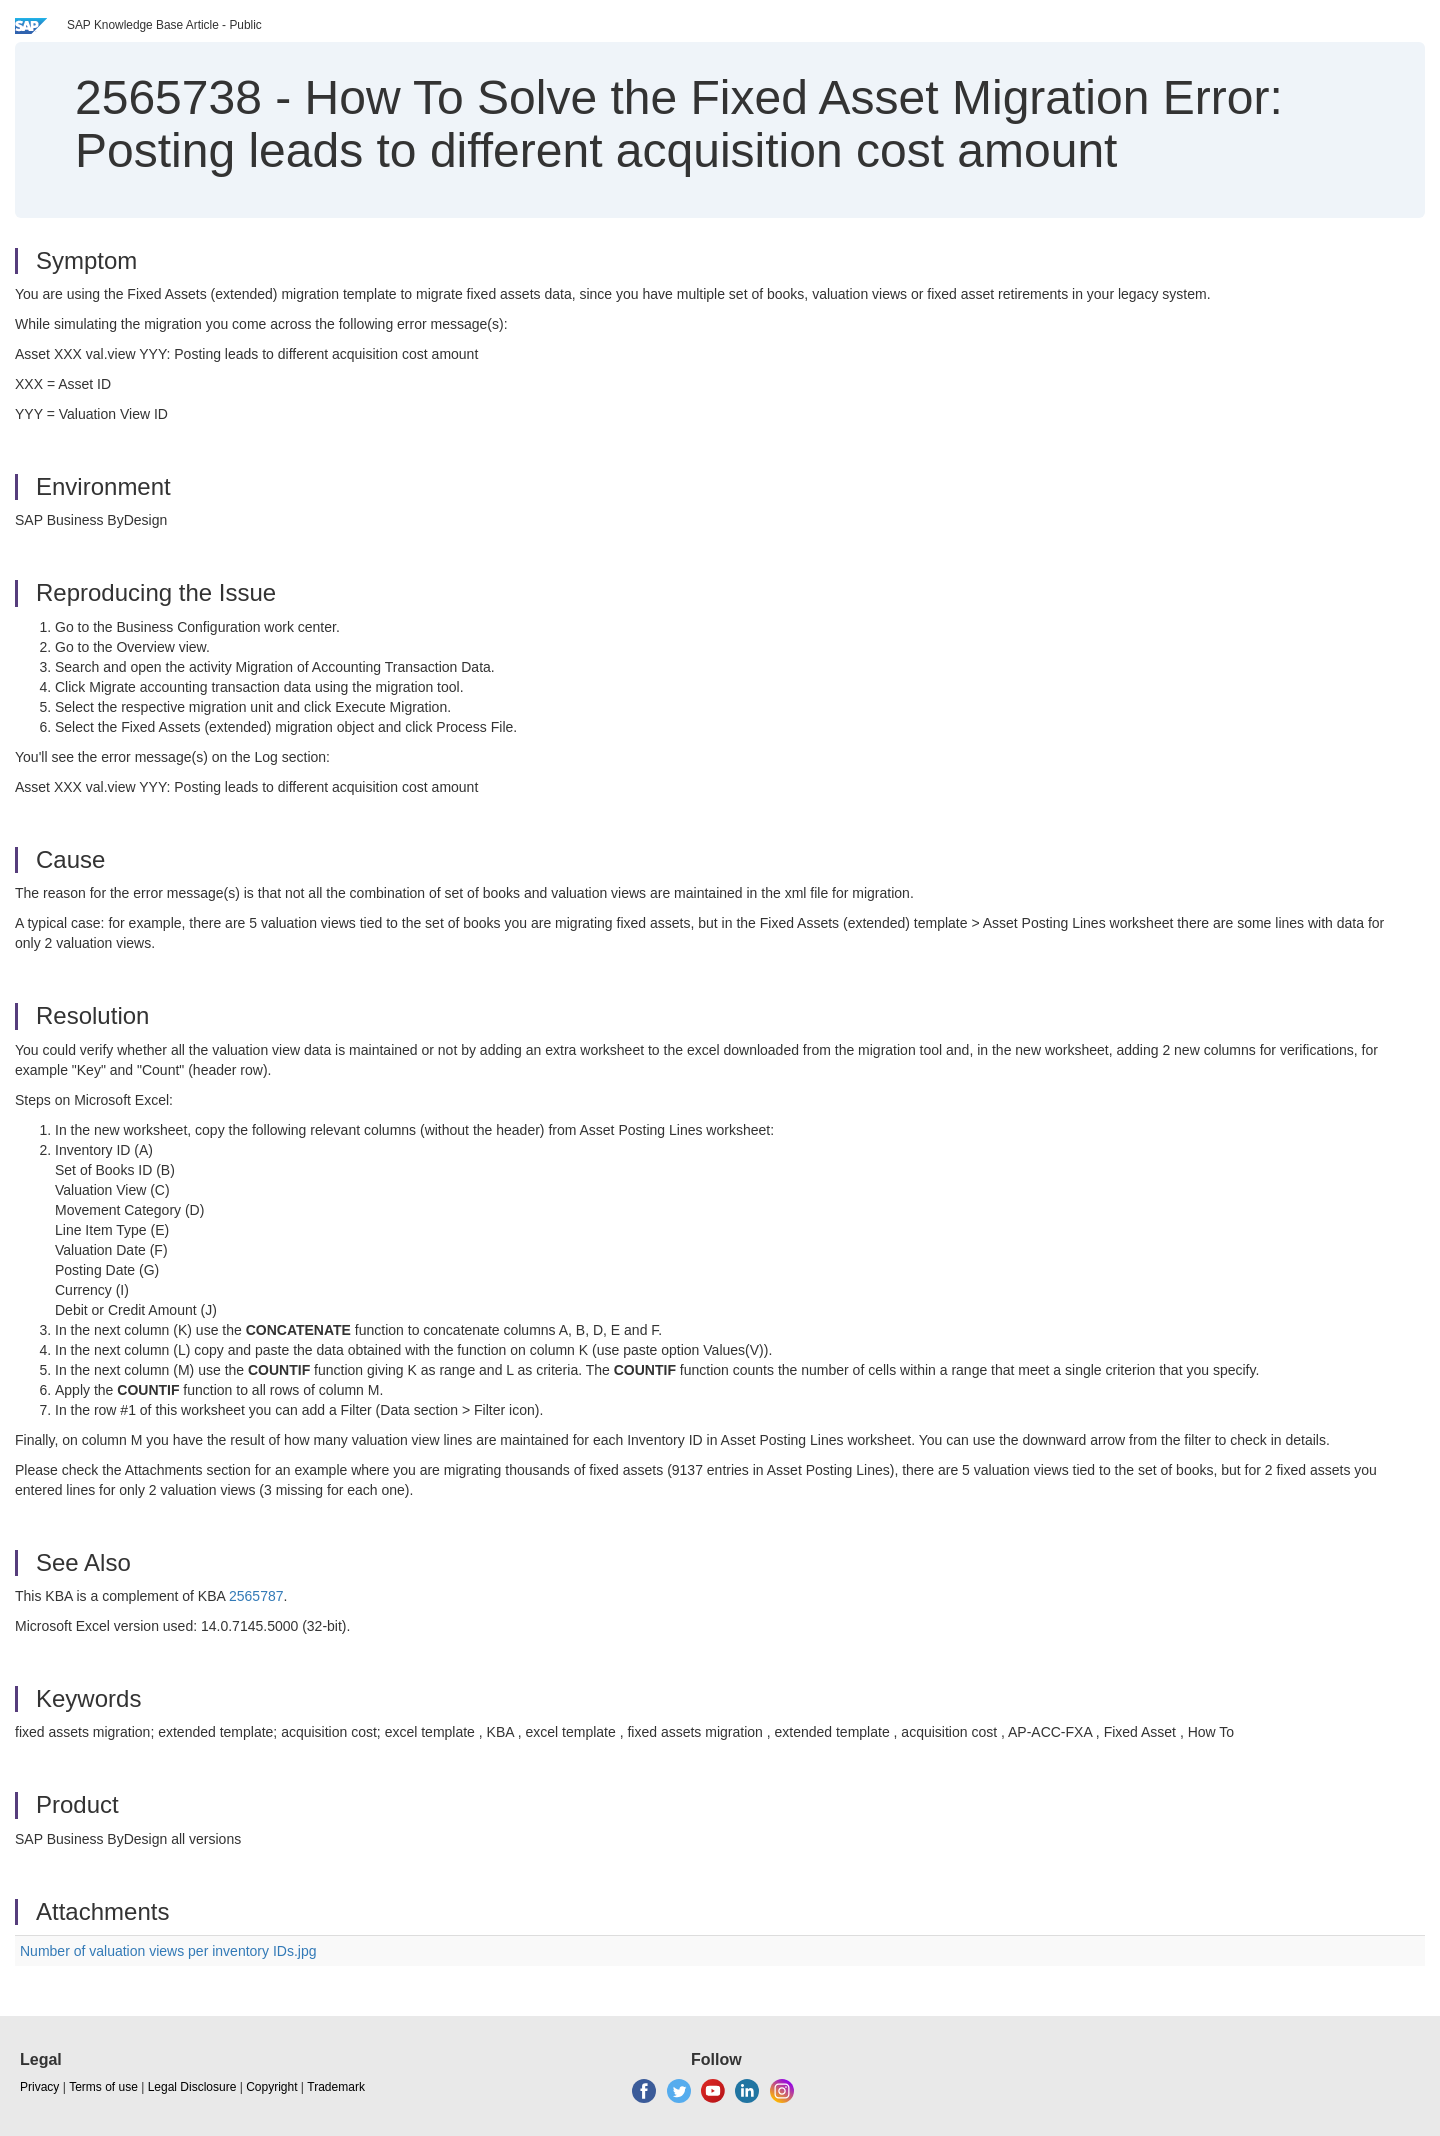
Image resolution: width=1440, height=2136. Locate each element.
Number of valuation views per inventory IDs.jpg (168, 1951)
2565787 (256, 1596)
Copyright (271, 2087)
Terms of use (103, 2087)
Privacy (39, 2087)
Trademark (336, 2087)
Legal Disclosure (192, 2087)
